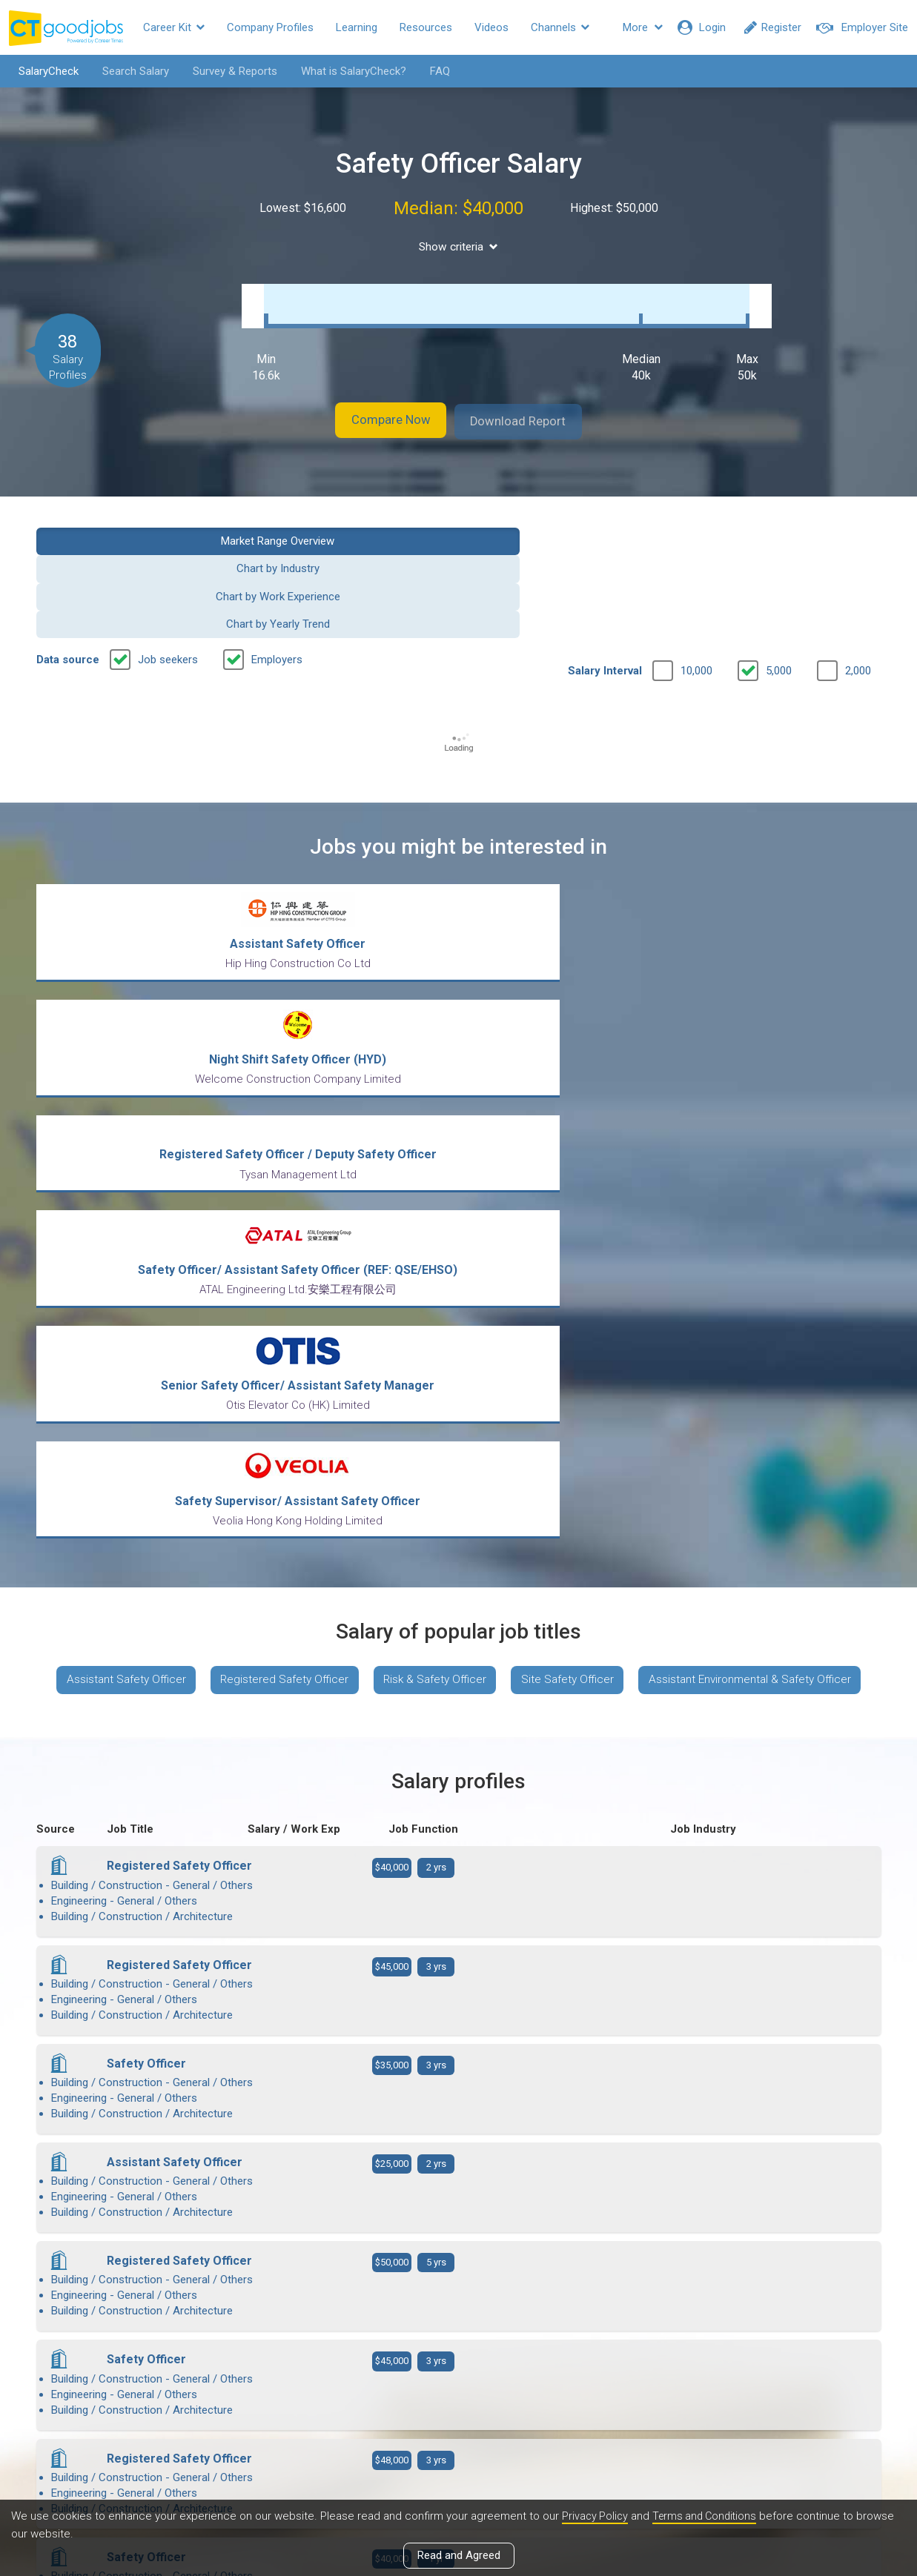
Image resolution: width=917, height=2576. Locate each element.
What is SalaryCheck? (346, 71)
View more (459, 2112)
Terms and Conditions (709, 2516)
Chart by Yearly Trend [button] (783, 524)
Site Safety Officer (698, 1243)
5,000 (779, 571)
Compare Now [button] (376, 406)
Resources (426, 27)
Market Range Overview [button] (133, 524)
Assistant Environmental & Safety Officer (458, 1287)
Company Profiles (270, 27)
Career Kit (174, 27)
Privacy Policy (596, 2516)
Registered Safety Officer (400, 1243)
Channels (560, 27)
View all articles (458, 2417)
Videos (491, 27)
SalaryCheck (41, 71)
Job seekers (168, 560)
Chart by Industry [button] (349, 524)
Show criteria (458, 247)
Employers (276, 560)
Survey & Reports (227, 71)
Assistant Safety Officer (233, 1243)
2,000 (858, 571)
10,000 (696, 571)
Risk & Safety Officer (558, 1243)
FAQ (433, 71)
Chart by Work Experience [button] (567, 524)
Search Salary (128, 71)
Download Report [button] (533, 406)
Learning (356, 27)
